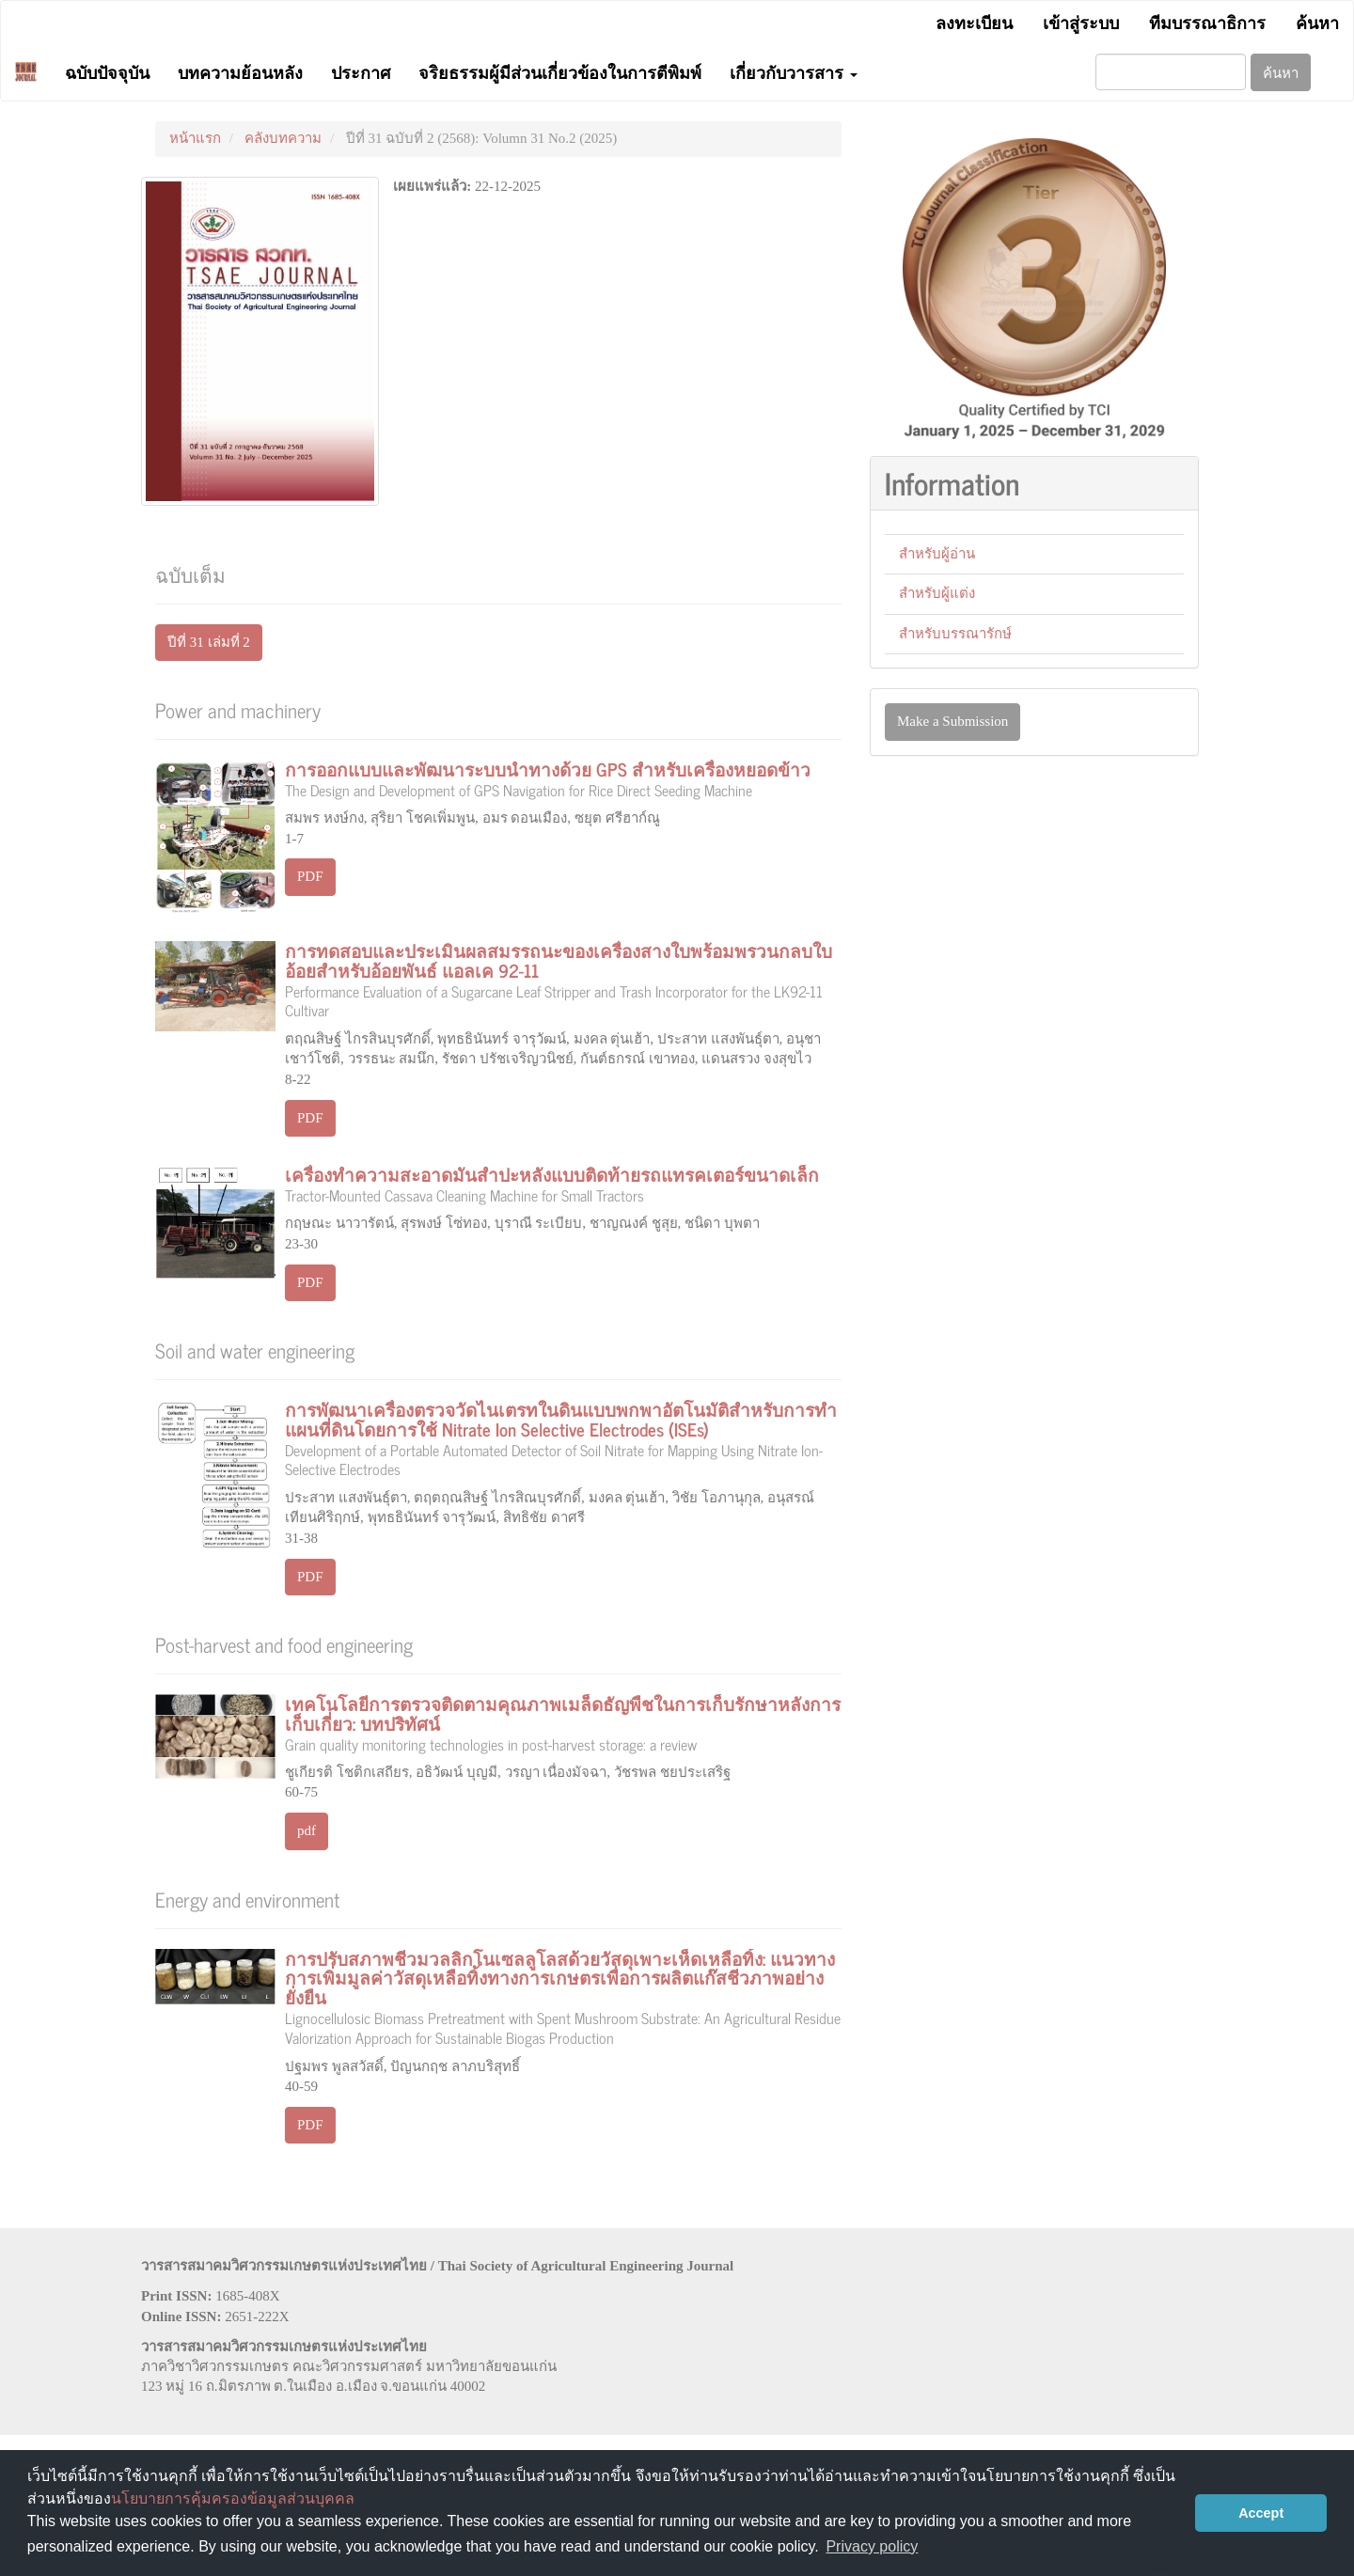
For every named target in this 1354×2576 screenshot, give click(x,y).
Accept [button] (1260, 2513)
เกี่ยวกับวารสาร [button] (794, 71)
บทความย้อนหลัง (240, 71)
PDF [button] (310, 876)
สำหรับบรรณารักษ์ (955, 633)
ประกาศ (360, 71)
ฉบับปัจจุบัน (107, 71)
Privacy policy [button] (872, 2546)
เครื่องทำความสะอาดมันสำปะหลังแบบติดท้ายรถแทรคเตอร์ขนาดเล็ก (563, 1181)
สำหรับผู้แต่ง (937, 593)
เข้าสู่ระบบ (1081, 22)
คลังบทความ (283, 138)
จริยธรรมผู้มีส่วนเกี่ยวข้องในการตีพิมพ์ (559, 71)
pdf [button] (306, 1830)
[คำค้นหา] (1170, 72)
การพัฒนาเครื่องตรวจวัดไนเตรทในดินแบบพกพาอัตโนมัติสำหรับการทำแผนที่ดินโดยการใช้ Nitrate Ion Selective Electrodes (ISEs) (563, 1436)
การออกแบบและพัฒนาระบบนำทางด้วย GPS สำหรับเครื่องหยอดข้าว (563, 776)
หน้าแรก (195, 138)
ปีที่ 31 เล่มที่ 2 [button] (208, 642)
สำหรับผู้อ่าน (937, 553)
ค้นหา (1317, 22)
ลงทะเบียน (974, 22)
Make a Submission (952, 721)
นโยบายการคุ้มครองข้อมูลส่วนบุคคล (232, 2498)
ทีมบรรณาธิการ (1207, 22)
